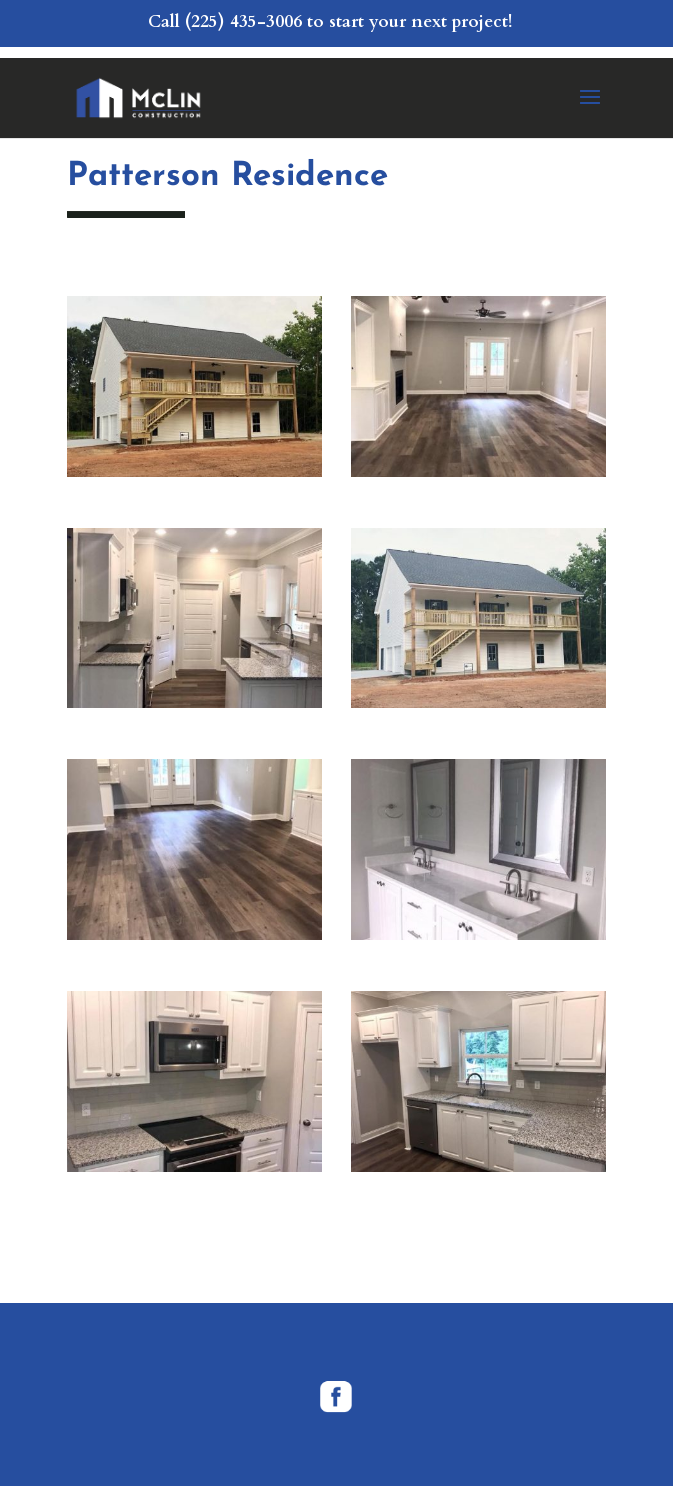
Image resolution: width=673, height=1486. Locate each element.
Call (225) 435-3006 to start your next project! (330, 21)
